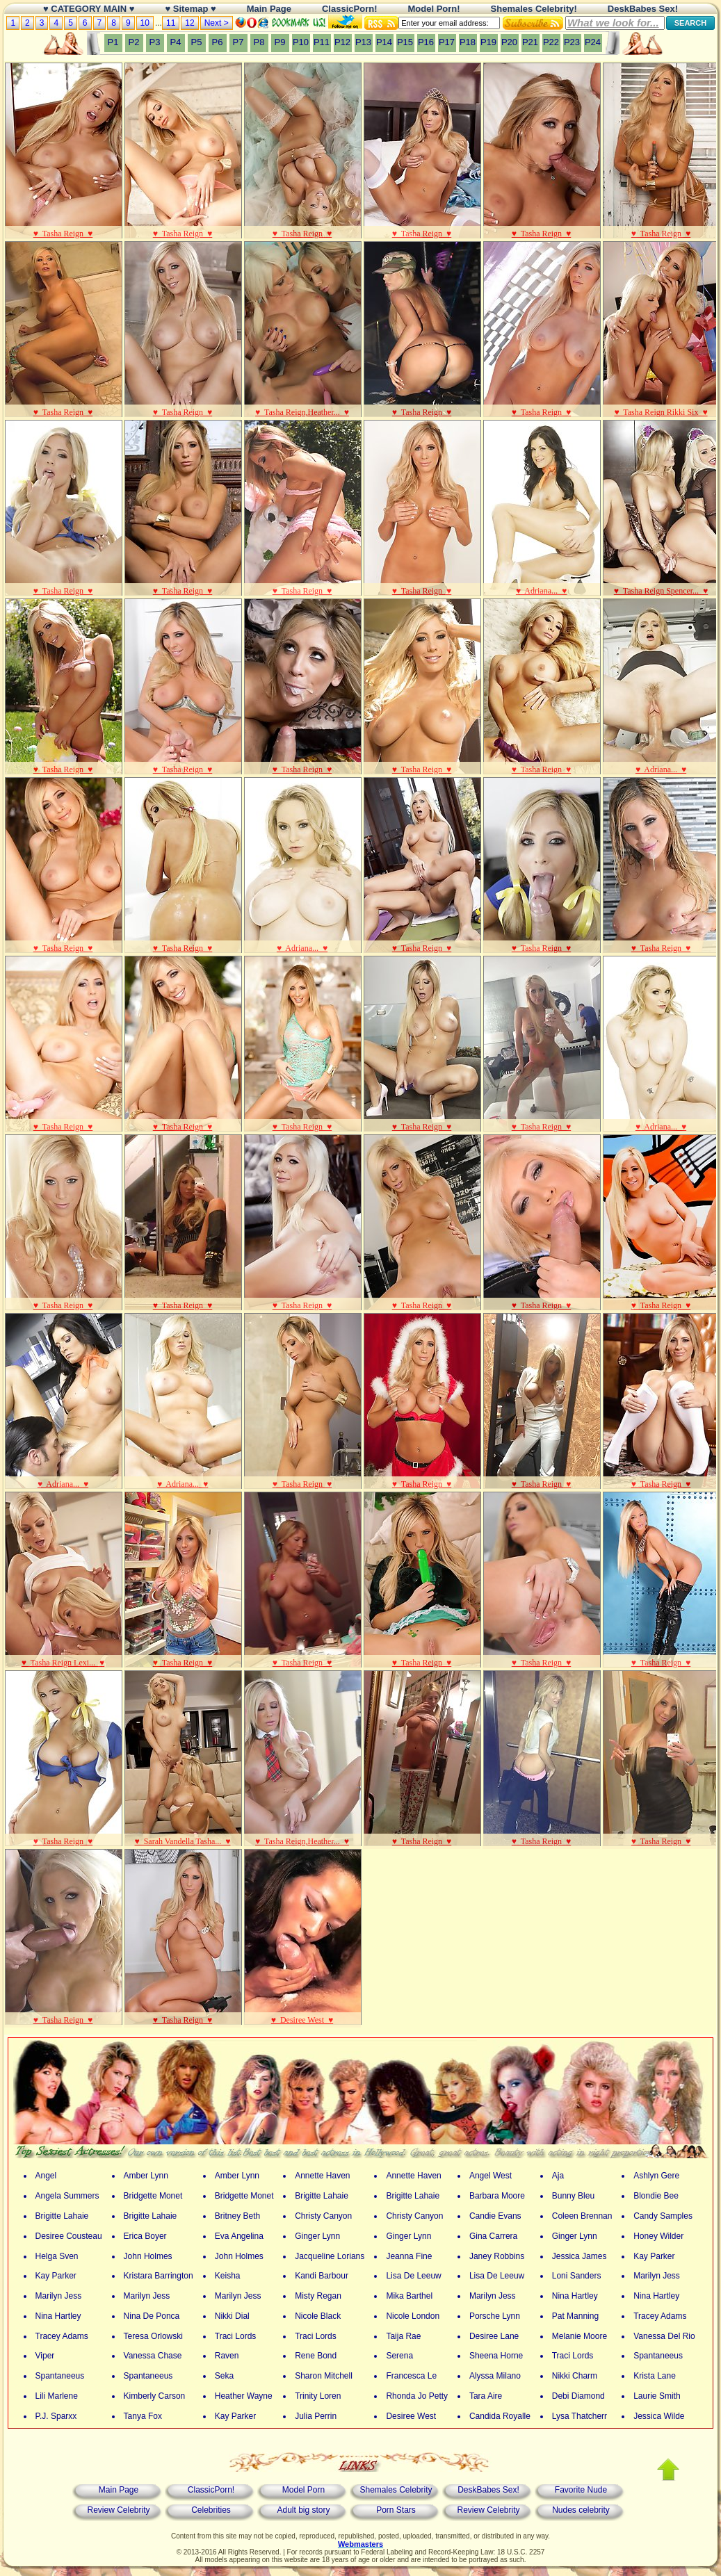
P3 (155, 42)
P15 (405, 42)
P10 (301, 42)
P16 (426, 42)
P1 (113, 42)
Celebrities (211, 2510)
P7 (238, 42)
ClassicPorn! (211, 2490)
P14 (384, 42)
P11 (322, 42)
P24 (593, 42)
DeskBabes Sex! (488, 2490)
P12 (342, 42)
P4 (175, 42)
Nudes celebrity (581, 2510)
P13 (363, 42)
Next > (216, 23)
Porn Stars (396, 2510)
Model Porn (303, 2490)
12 (189, 23)
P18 (468, 42)
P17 (447, 42)
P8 (259, 42)
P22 (551, 42)
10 (144, 23)
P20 (509, 42)
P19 (488, 42)
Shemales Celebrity (395, 2490)
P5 (196, 42)
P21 (530, 42)
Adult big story (303, 2510)
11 (170, 23)
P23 (572, 42)
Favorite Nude (581, 2490)
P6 (217, 42)
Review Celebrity (118, 2510)
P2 (134, 42)
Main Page (118, 2490)
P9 (280, 42)
